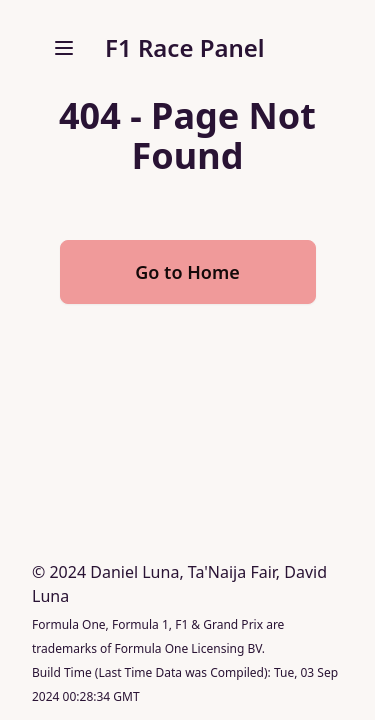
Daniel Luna (134, 572)
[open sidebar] (64, 48)
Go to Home (187, 272)
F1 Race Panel (185, 47)
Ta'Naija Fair (232, 572)
